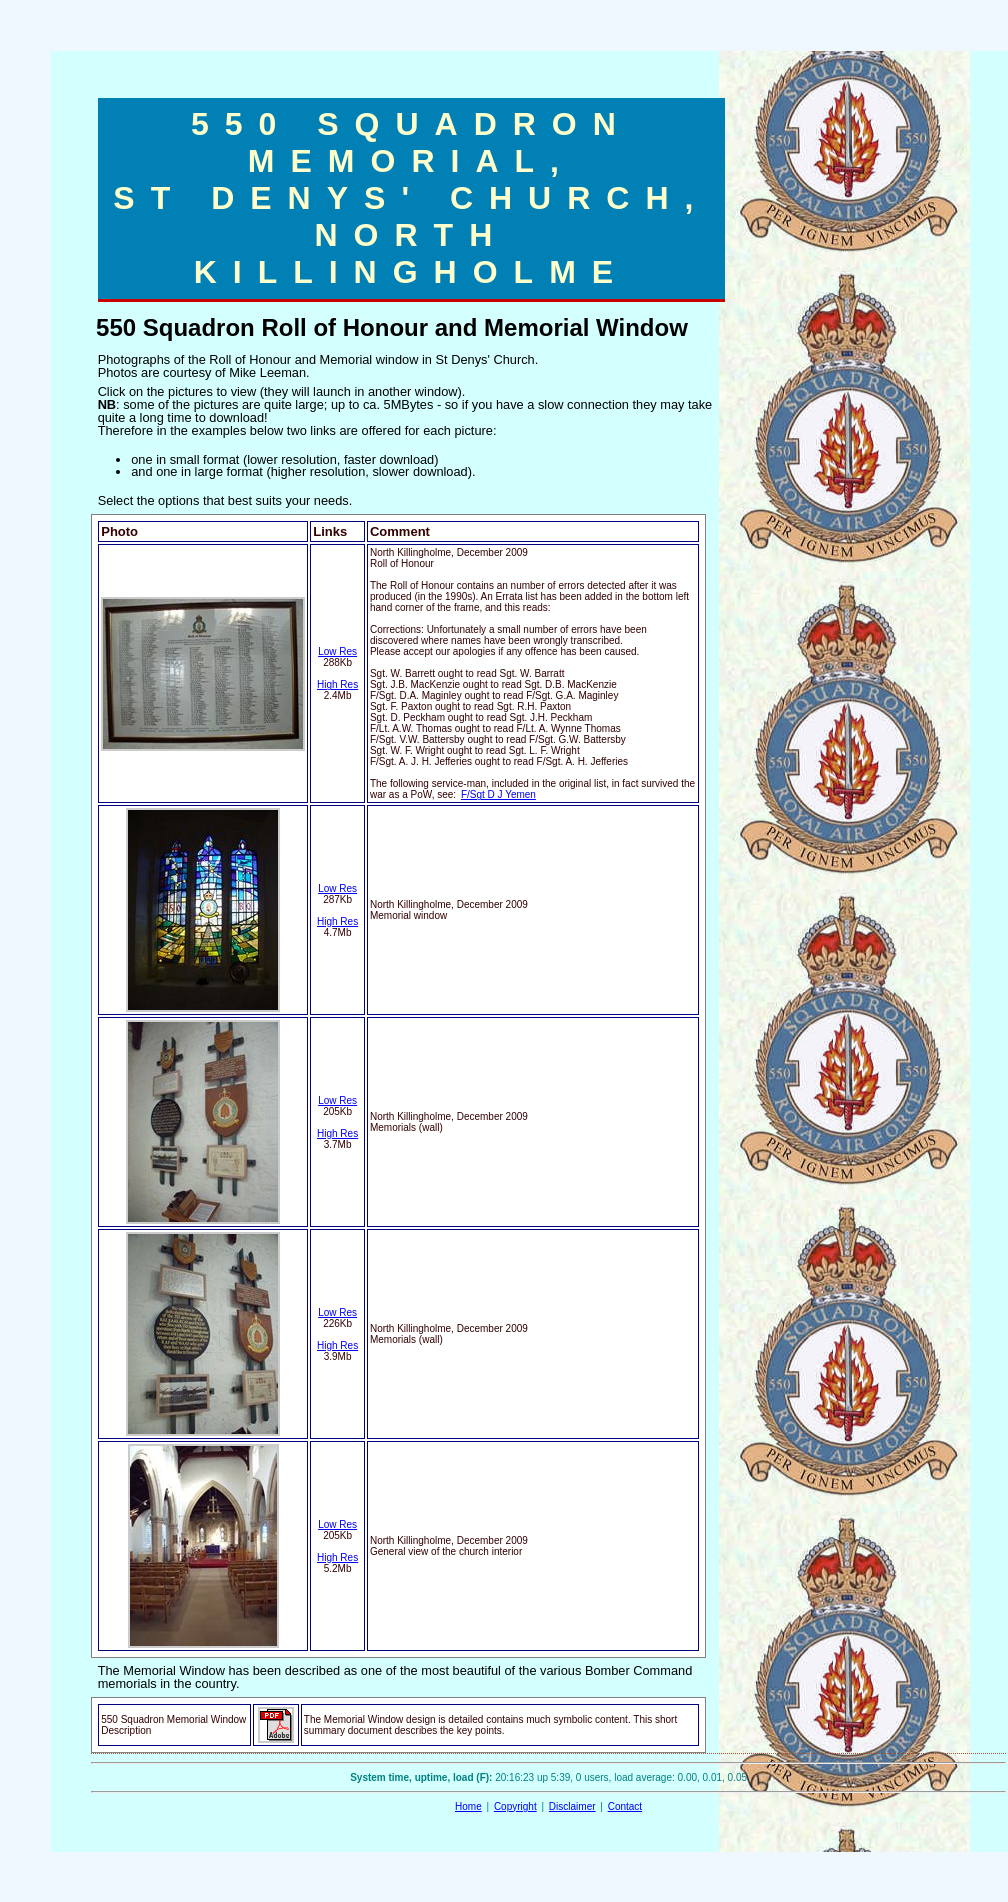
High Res (337, 684)
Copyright (515, 1806)
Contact (625, 1806)
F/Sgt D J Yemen (498, 794)
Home (468, 1806)
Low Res (337, 651)
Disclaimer (572, 1806)
